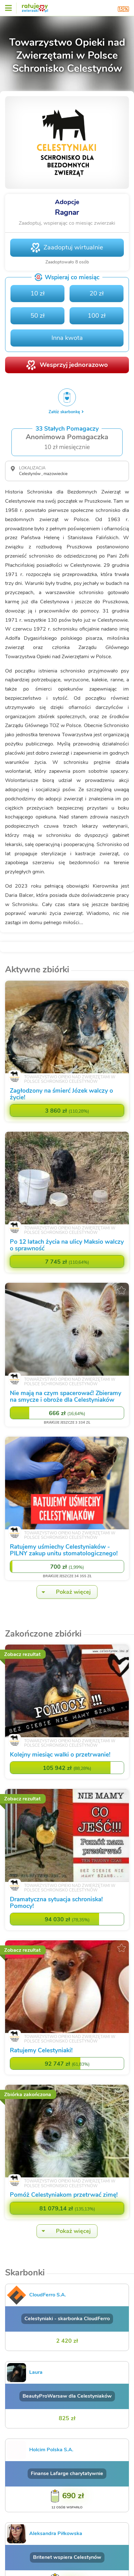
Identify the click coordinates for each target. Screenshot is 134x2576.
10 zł (37, 293)
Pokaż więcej (64, 1592)
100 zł (97, 315)
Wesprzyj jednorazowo (74, 365)
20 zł (97, 293)
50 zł (37, 315)
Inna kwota (67, 338)
